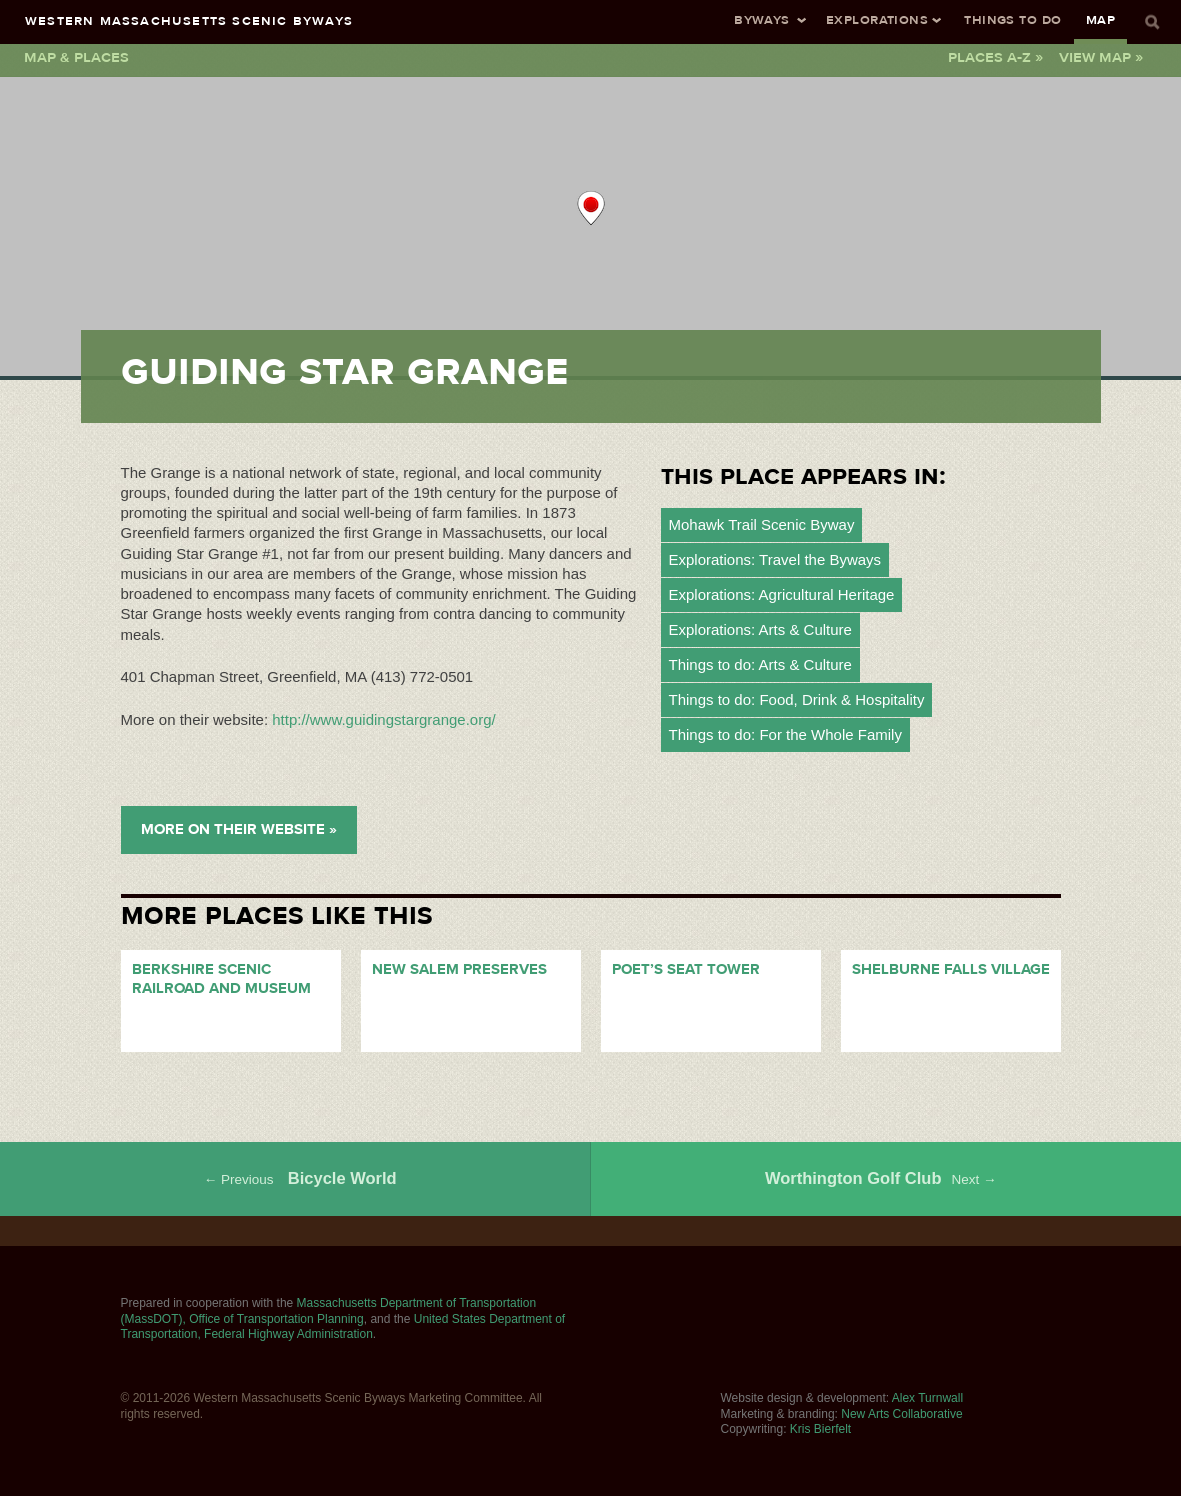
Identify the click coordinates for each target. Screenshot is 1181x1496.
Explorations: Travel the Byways (775, 559)
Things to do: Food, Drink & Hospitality (797, 699)
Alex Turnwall (927, 1398)
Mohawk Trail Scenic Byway (762, 524)
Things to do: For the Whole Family (785, 734)
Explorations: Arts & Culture (760, 629)
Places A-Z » (995, 57)
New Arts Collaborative (901, 1414)
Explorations (877, 19)
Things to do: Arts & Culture (760, 664)
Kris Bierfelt (820, 1429)
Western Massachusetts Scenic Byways (189, 20)
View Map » (1101, 57)
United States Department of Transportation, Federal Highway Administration (343, 1327)
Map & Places (76, 57)
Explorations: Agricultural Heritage (782, 594)
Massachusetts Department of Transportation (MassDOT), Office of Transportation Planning (329, 1311)
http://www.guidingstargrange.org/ (383, 719)
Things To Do (1012, 19)
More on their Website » (239, 829)
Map (1100, 19)
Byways (762, 19)
